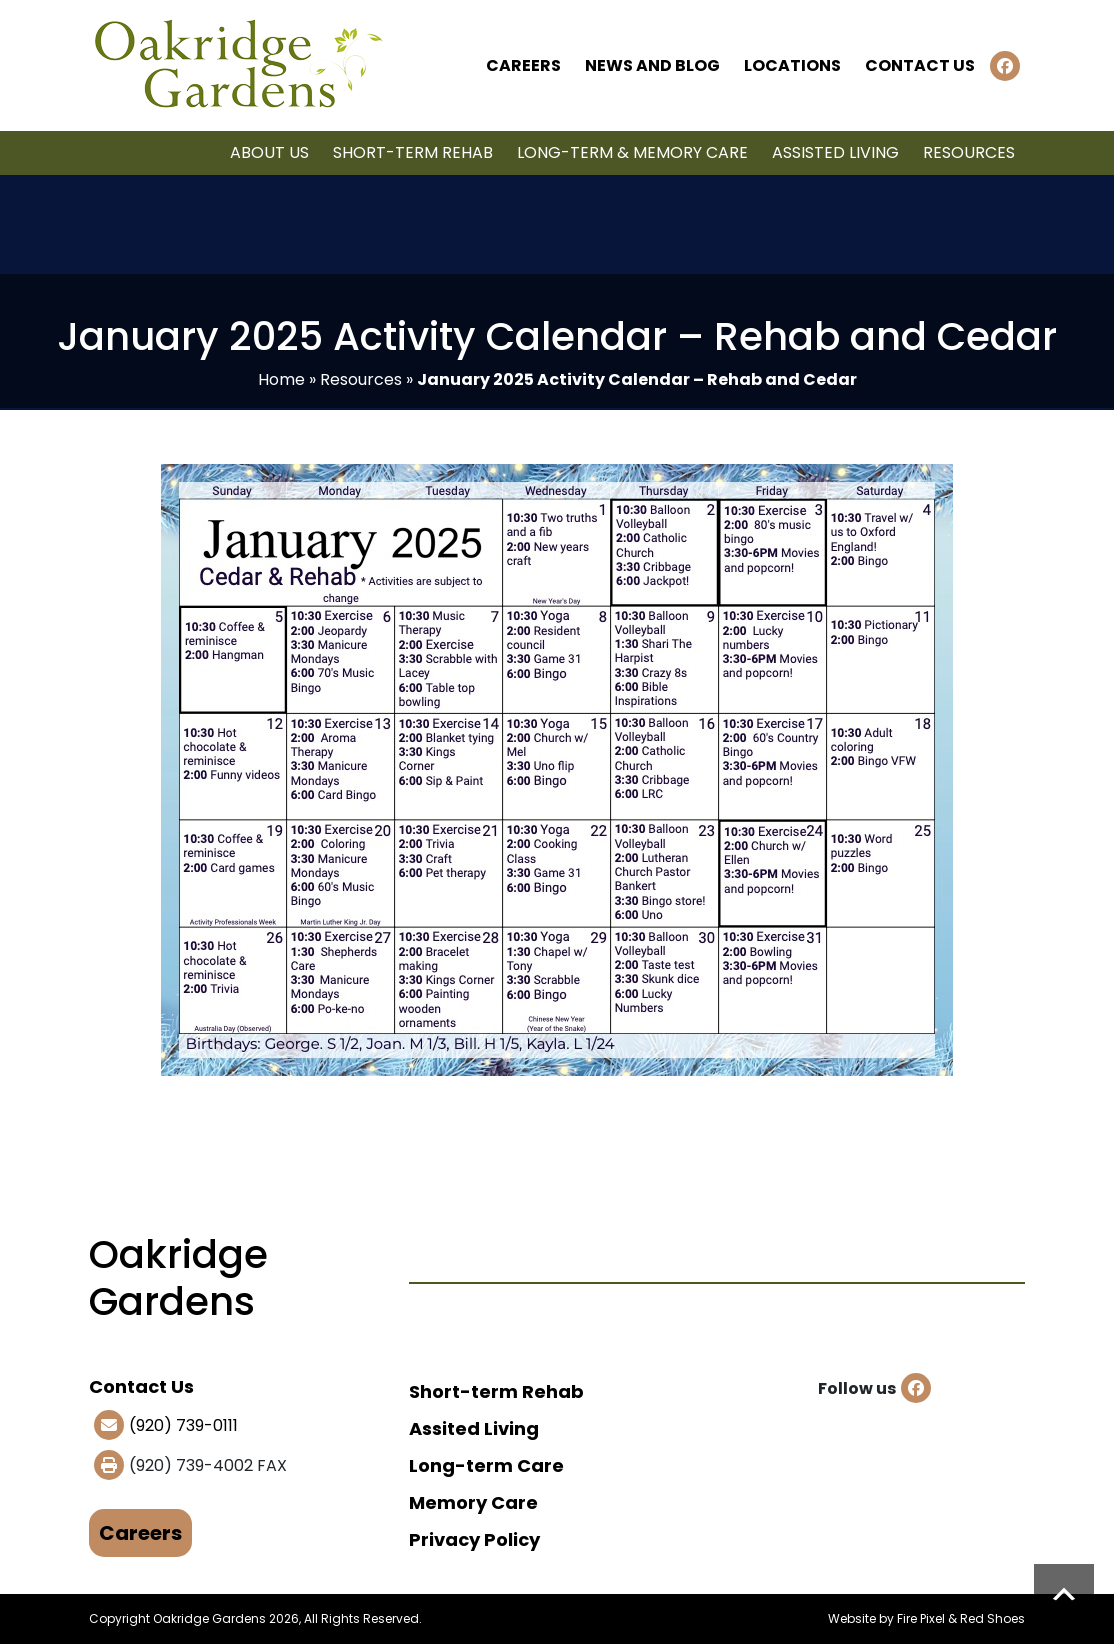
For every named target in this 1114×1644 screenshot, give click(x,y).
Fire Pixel (921, 1618)
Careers (523, 65)
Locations (792, 65)
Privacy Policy (474, 1539)
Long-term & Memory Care (632, 152)
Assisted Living (835, 152)
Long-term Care (486, 1465)
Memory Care (473, 1502)
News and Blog (652, 65)
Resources (969, 152)
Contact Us (920, 65)
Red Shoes (992, 1618)
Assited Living (474, 1428)
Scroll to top (1064, 1594)
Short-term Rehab (413, 152)
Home (281, 379)
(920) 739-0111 (183, 1425)
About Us (269, 152)
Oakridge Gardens (209, 1618)
